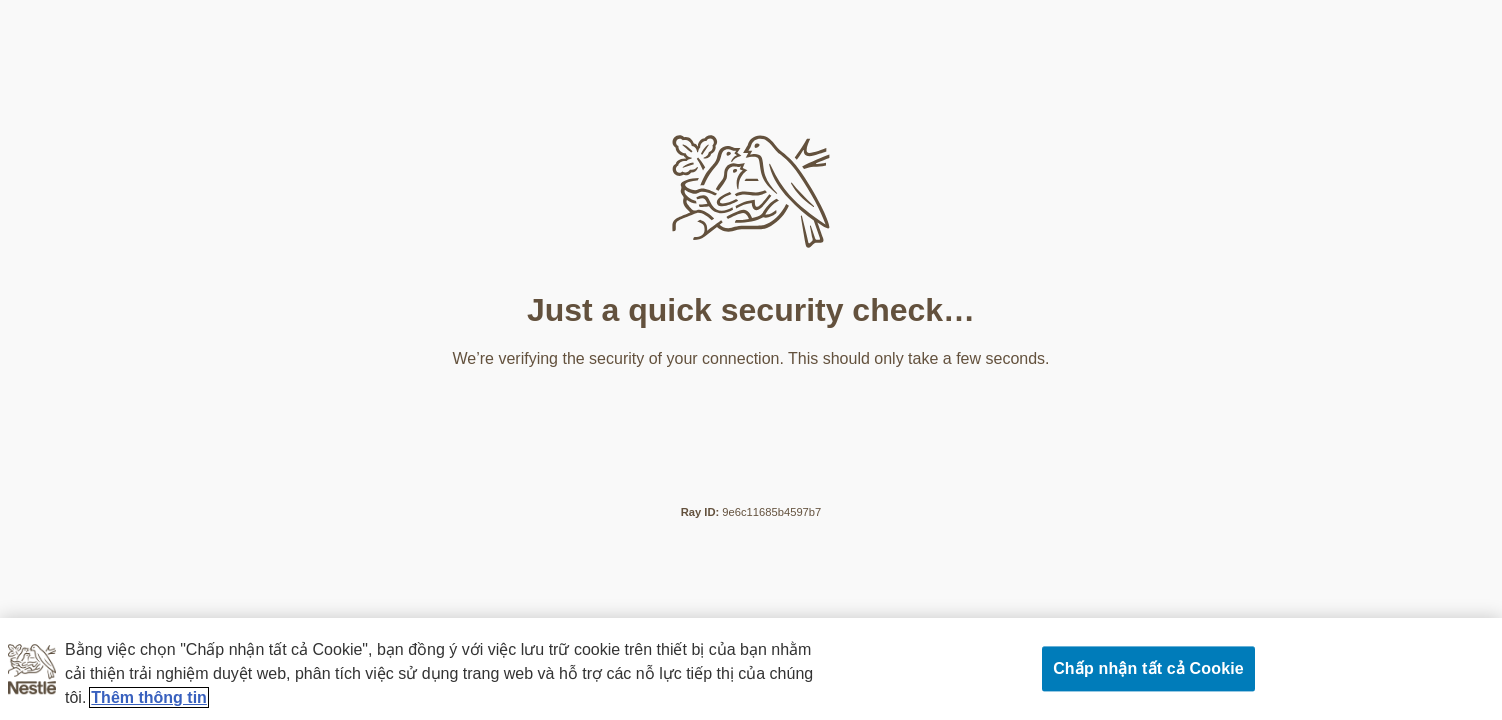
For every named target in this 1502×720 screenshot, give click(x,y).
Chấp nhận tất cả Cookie (1148, 668)
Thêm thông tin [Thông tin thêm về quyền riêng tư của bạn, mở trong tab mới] (149, 697)
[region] (751, 669)
